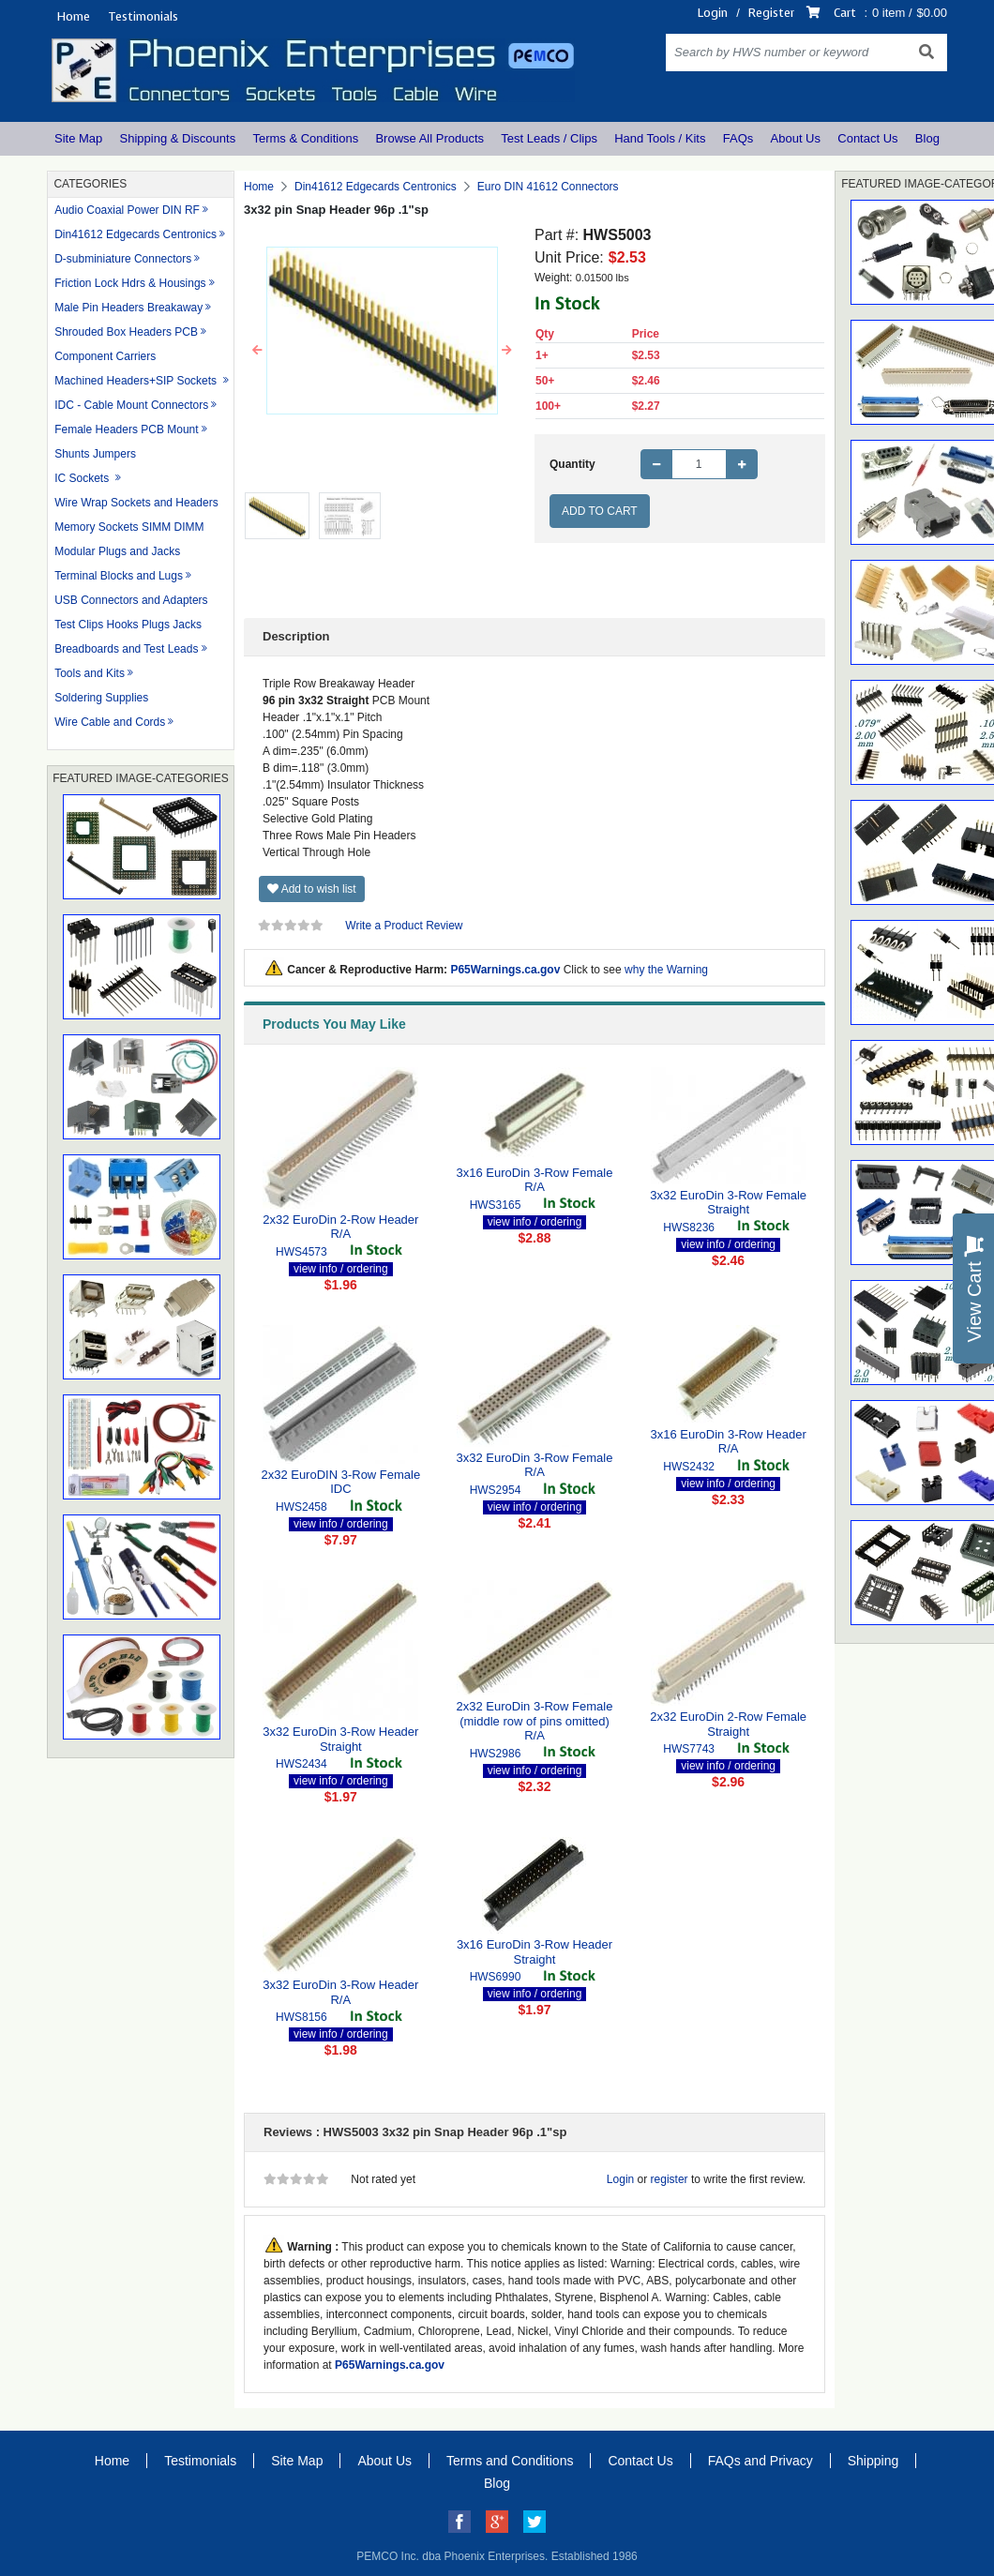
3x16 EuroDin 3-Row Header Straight (534, 1951)
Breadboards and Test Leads (126, 648)
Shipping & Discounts (178, 138)
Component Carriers (105, 356)
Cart (845, 13)
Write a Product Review (403, 925)
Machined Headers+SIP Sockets (136, 380)
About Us (796, 138)
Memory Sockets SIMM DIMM (128, 527)
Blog (927, 138)
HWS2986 (495, 1753)
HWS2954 (495, 1490)
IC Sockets (83, 478)
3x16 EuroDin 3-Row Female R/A (535, 1180)
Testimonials (143, 16)
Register (771, 13)
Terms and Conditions (509, 2460)
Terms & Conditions (305, 138)
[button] (257, 350)
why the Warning (666, 969)
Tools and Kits (89, 673)
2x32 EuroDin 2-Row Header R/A (340, 1227)
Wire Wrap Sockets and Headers (136, 502)
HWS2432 (689, 1466)
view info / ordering (341, 1268)
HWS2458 (301, 1507)
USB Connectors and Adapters (130, 600)
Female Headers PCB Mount (126, 429)
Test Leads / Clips (549, 138)
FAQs (738, 138)
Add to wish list (311, 889)
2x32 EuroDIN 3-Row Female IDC (340, 1482)
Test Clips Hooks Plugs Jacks (128, 624)
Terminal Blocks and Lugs (118, 575)
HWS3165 (495, 1205)
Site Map (78, 138)
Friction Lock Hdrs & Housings (129, 283)
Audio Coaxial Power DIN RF (127, 210)
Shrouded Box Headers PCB (126, 332)
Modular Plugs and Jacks (117, 551)
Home (73, 16)
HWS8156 (301, 2017)
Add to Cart (600, 511)
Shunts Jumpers (95, 453)
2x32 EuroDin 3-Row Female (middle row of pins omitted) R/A (535, 1720)
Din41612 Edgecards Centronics (135, 234)
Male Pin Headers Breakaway (128, 307)
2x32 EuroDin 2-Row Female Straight (728, 1724)
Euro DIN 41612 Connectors (548, 186)
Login (713, 13)
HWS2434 (301, 1763)
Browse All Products (429, 138)
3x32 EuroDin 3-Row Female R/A (535, 1465)
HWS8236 (689, 1227)
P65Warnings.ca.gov (505, 969)
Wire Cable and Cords (109, 722)
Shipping (873, 2460)
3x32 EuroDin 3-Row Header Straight (340, 1739)
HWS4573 (301, 1251)
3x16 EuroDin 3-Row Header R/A (728, 1441)
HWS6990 (495, 1976)
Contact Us (867, 138)
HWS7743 (689, 1748)
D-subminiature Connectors (122, 258)
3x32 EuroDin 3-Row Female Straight (728, 1202)
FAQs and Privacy (760, 2460)
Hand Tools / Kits (659, 138)
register (669, 2179)
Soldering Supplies (101, 697)
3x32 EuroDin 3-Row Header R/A (340, 1992)
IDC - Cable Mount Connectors (131, 405)
